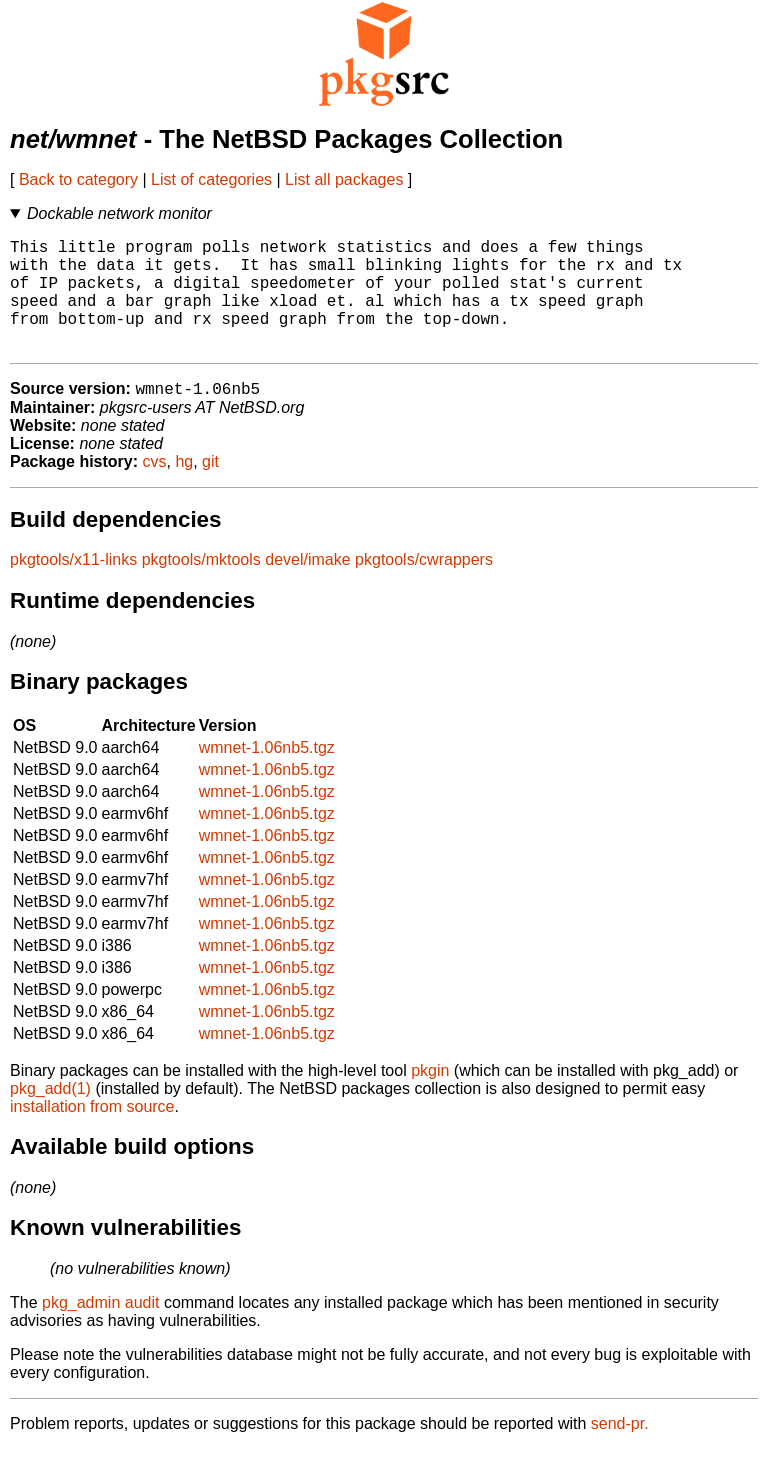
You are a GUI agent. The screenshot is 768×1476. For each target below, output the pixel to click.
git (210, 488)
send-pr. (620, 1450)
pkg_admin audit (100, 1329)
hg (184, 488)
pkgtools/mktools (201, 586)
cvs (155, 488)
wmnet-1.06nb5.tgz (267, 774)
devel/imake (307, 586)
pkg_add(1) (50, 1115)
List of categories (211, 179)
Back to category (78, 179)
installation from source (92, 1133)
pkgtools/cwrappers (424, 586)
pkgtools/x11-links (73, 586)
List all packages (344, 179)
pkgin (430, 1097)
